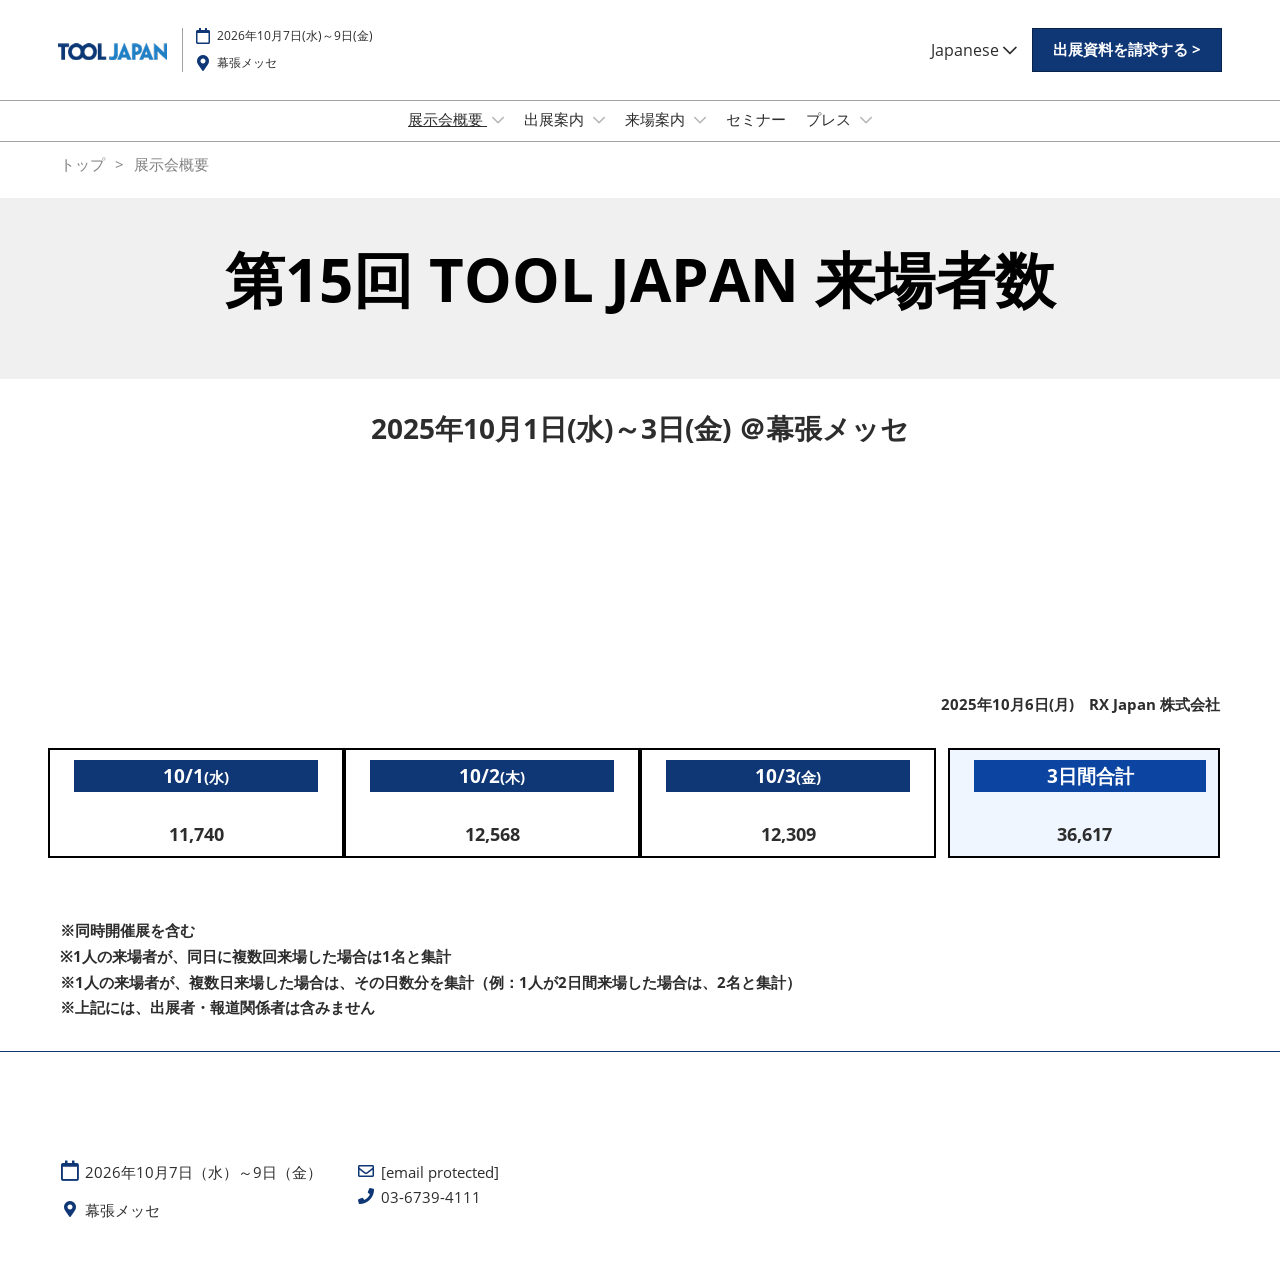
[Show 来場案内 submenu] (700, 139)
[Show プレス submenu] (866, 139)
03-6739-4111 (431, 1215)
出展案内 (556, 138)
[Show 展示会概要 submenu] (498, 139)
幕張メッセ (247, 81)
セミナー (756, 138)
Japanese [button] (974, 69)
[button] (1127, 69)
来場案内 (657, 138)
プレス (830, 138)
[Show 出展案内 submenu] (599, 139)
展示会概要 (447, 138)
